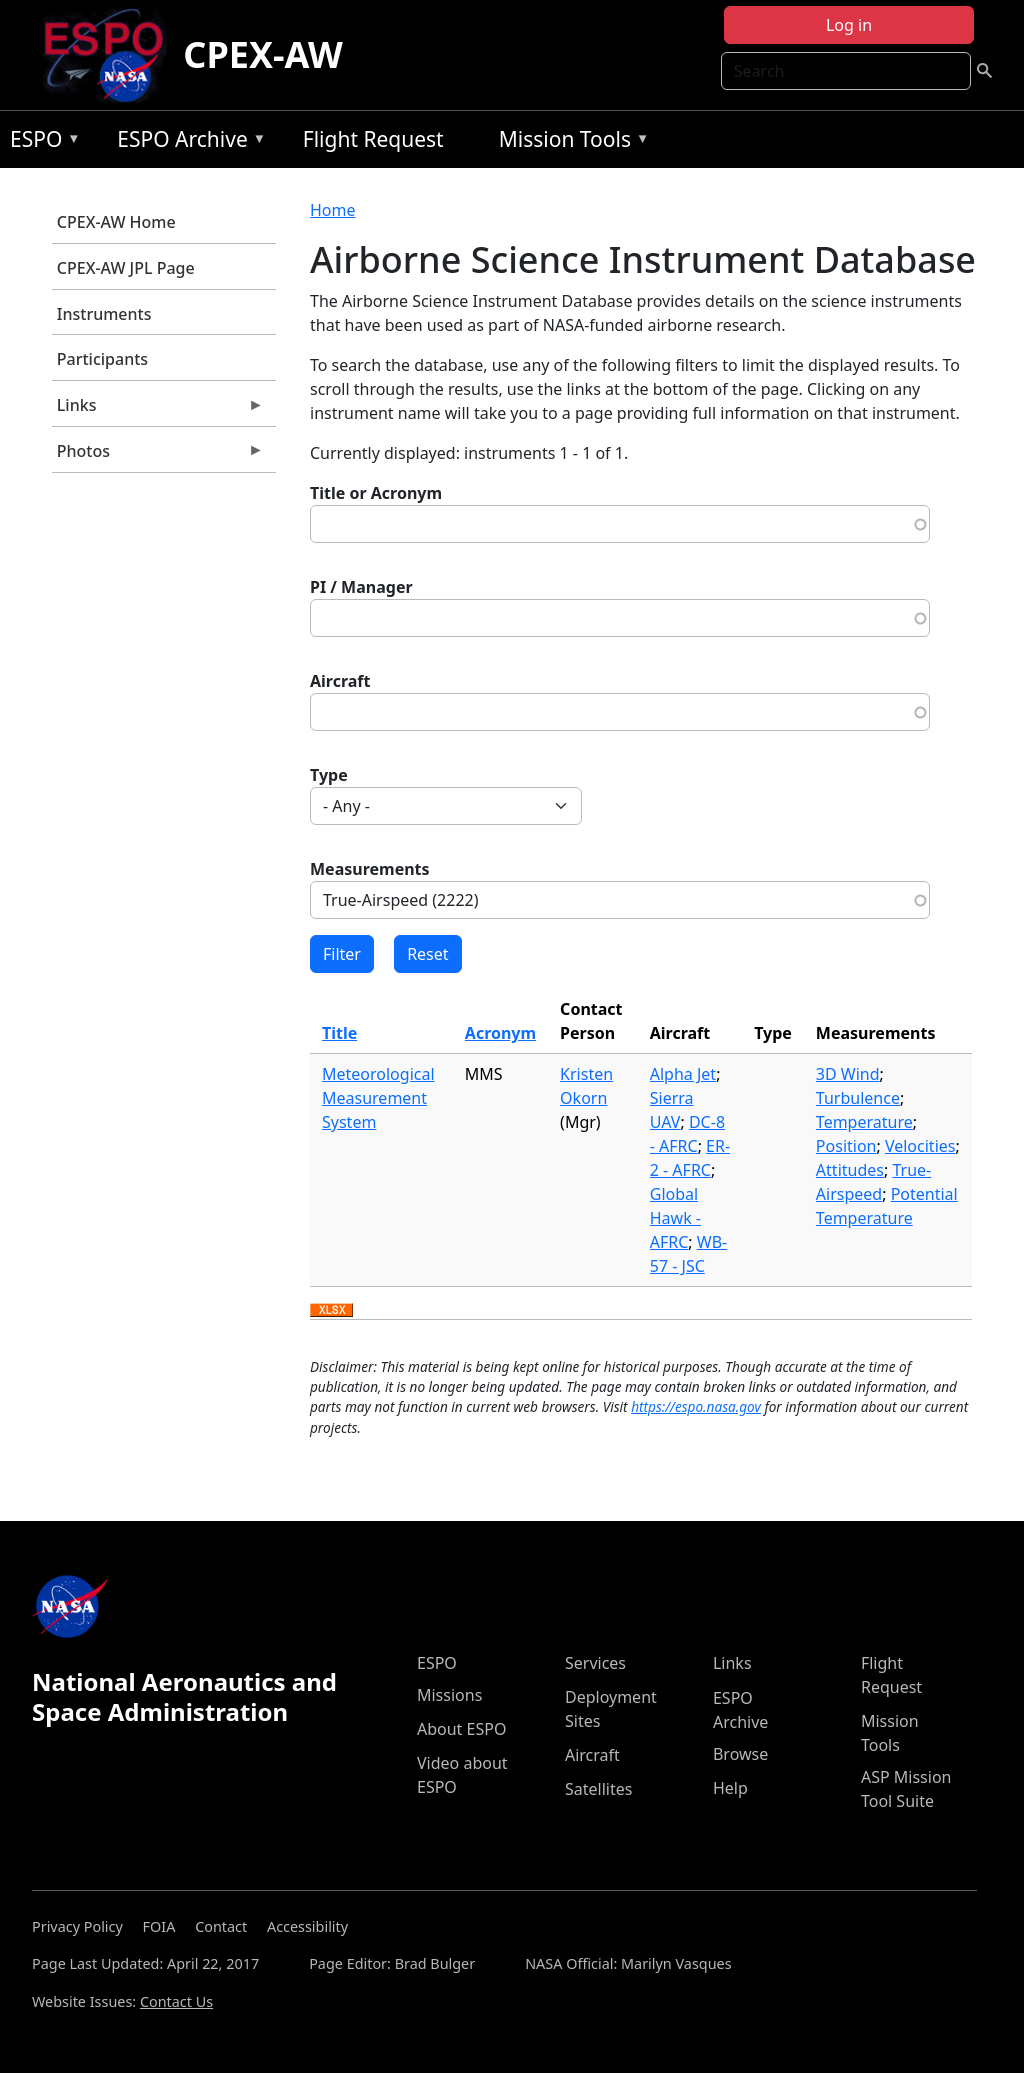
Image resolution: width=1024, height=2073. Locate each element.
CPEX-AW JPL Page (126, 268)
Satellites (598, 1789)
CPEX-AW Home (116, 222)
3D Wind (848, 1074)
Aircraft (340, 681)
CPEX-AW (263, 54)
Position (846, 1146)
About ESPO (461, 1729)
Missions (449, 1695)
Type (329, 775)
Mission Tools (569, 142)
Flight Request (373, 139)
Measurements (370, 869)
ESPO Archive (186, 142)
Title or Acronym (376, 493)
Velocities (920, 1146)
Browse (740, 1754)
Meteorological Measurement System (378, 1098)
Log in (849, 25)
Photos (158, 456)
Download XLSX (331, 1311)
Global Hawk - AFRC (675, 1218)
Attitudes (850, 1170)
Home (333, 210)
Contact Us (176, 2001)
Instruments (104, 314)
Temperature (864, 1122)
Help (730, 1788)
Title (339, 1033)
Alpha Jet (683, 1074)
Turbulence (858, 1098)
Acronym (500, 1033)
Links (158, 410)
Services (595, 1663)
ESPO (40, 142)
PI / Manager (361, 587)
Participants (102, 359)
